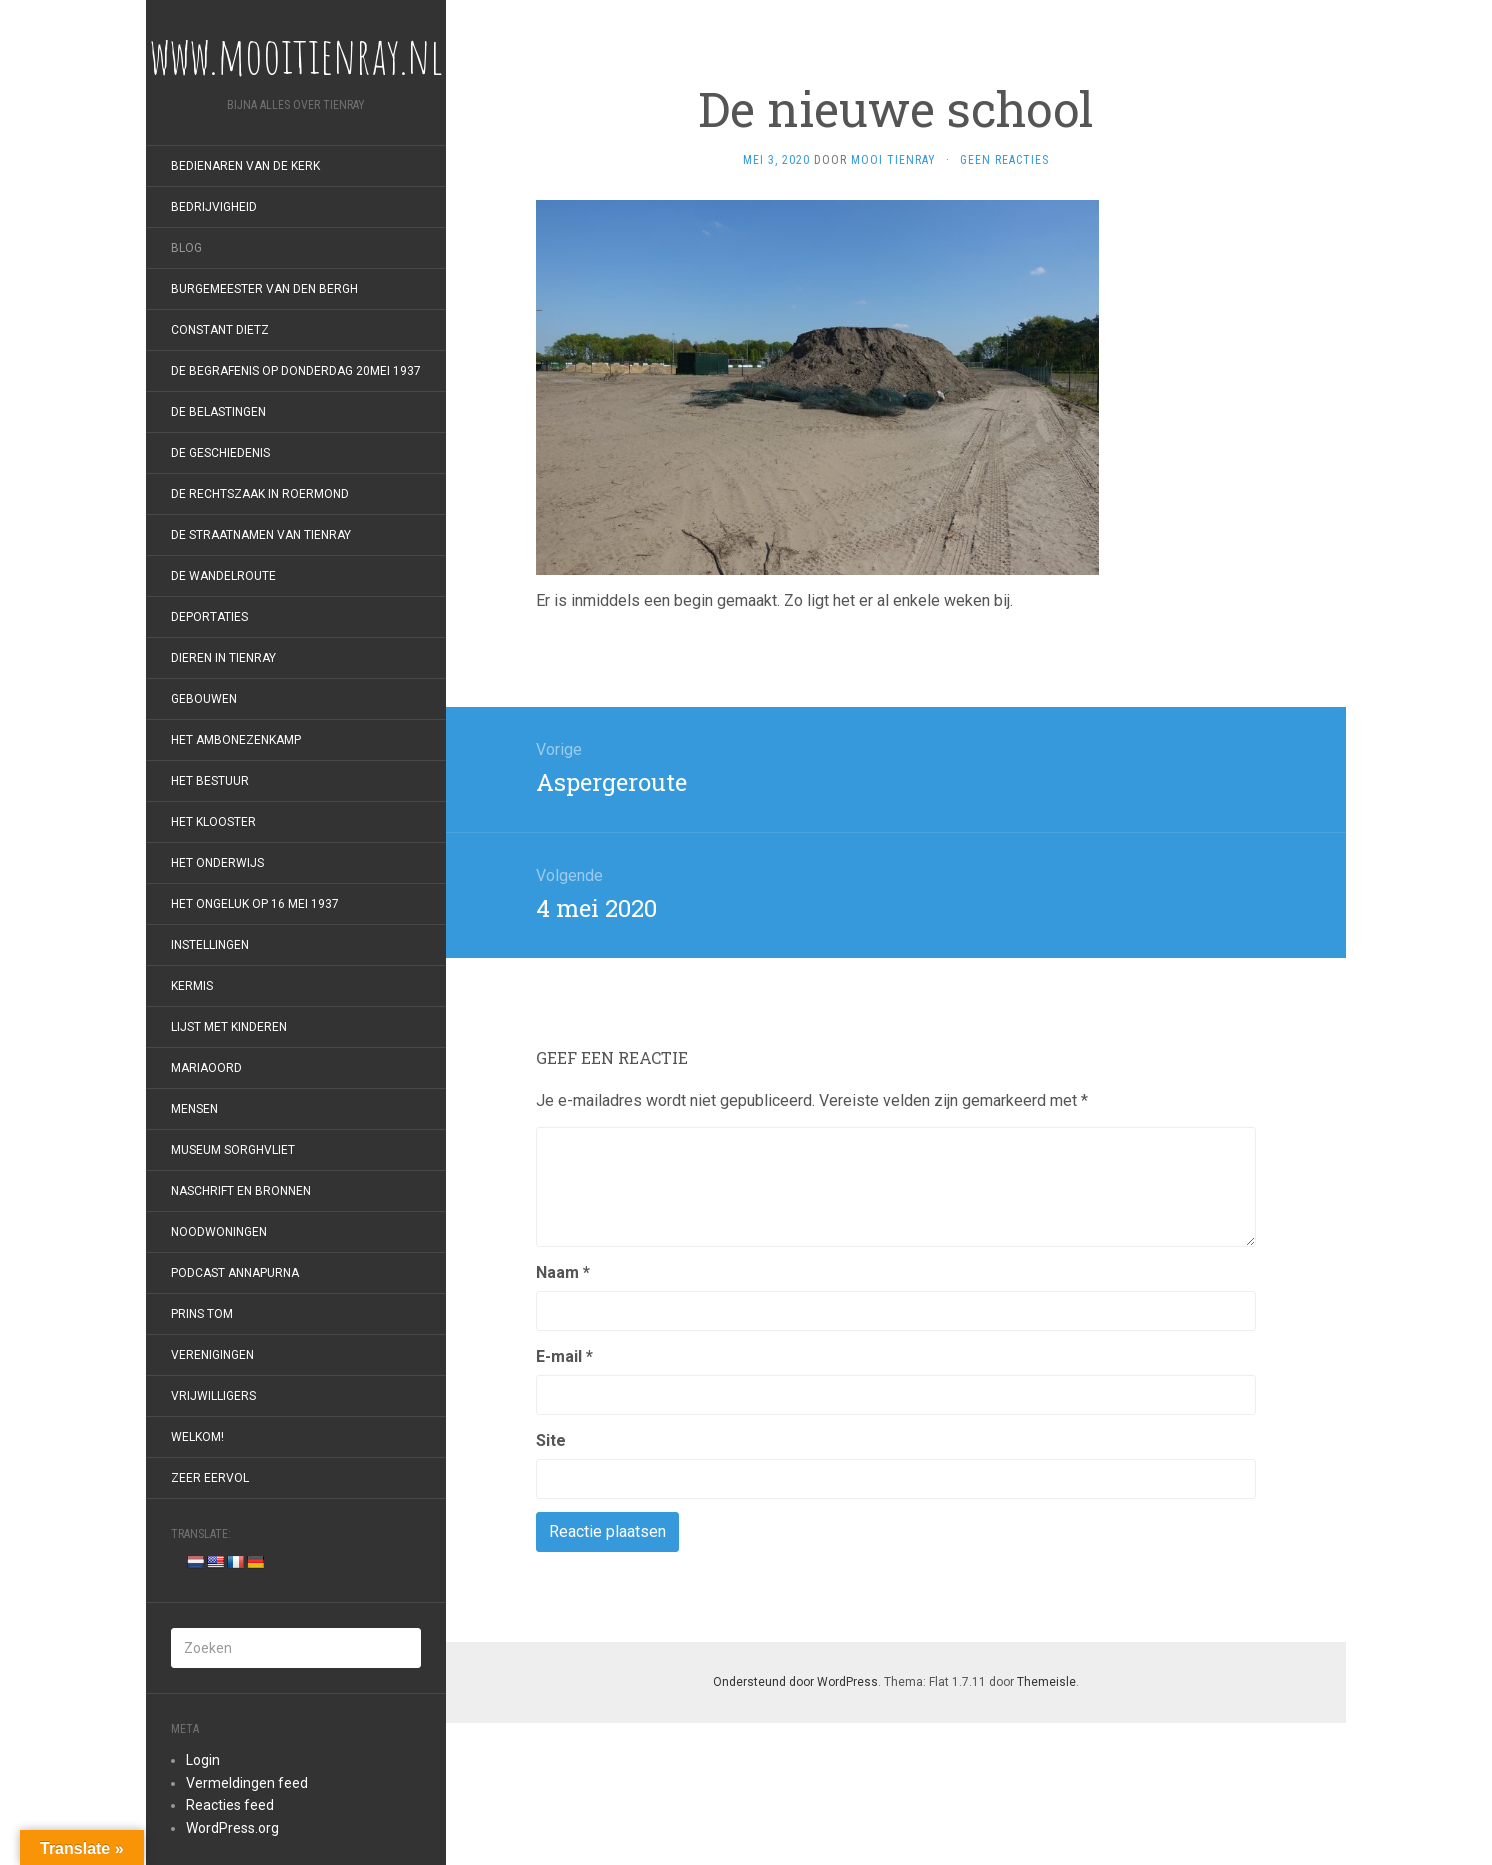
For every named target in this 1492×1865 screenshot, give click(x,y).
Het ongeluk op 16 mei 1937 (255, 904)
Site (551, 1440)
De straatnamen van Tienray (261, 535)
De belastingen (218, 412)
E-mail (564, 1356)
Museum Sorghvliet (233, 1150)
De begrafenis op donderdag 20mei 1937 (296, 371)
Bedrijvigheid (214, 207)
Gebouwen (204, 699)
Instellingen (210, 945)
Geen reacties (1004, 160)
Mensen (194, 1109)
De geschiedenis (220, 453)
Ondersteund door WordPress (795, 1682)
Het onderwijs (217, 863)
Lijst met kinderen (229, 1027)
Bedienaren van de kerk (245, 166)
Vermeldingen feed (247, 1783)
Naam (563, 1272)
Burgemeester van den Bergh (264, 289)
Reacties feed (230, 1805)
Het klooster (213, 822)
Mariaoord (206, 1068)
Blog (186, 248)
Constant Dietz (220, 330)
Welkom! (197, 1437)
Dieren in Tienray (223, 658)
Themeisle (1046, 1682)
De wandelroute (223, 576)
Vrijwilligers (213, 1396)
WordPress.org (232, 1828)
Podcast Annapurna (235, 1273)
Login (203, 1760)
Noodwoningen (219, 1232)
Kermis (192, 986)
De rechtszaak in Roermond (260, 494)
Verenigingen (212, 1355)
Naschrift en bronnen (241, 1191)
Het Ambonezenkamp (236, 740)
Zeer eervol (210, 1478)
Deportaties (209, 617)
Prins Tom (202, 1314)
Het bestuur (210, 781)
